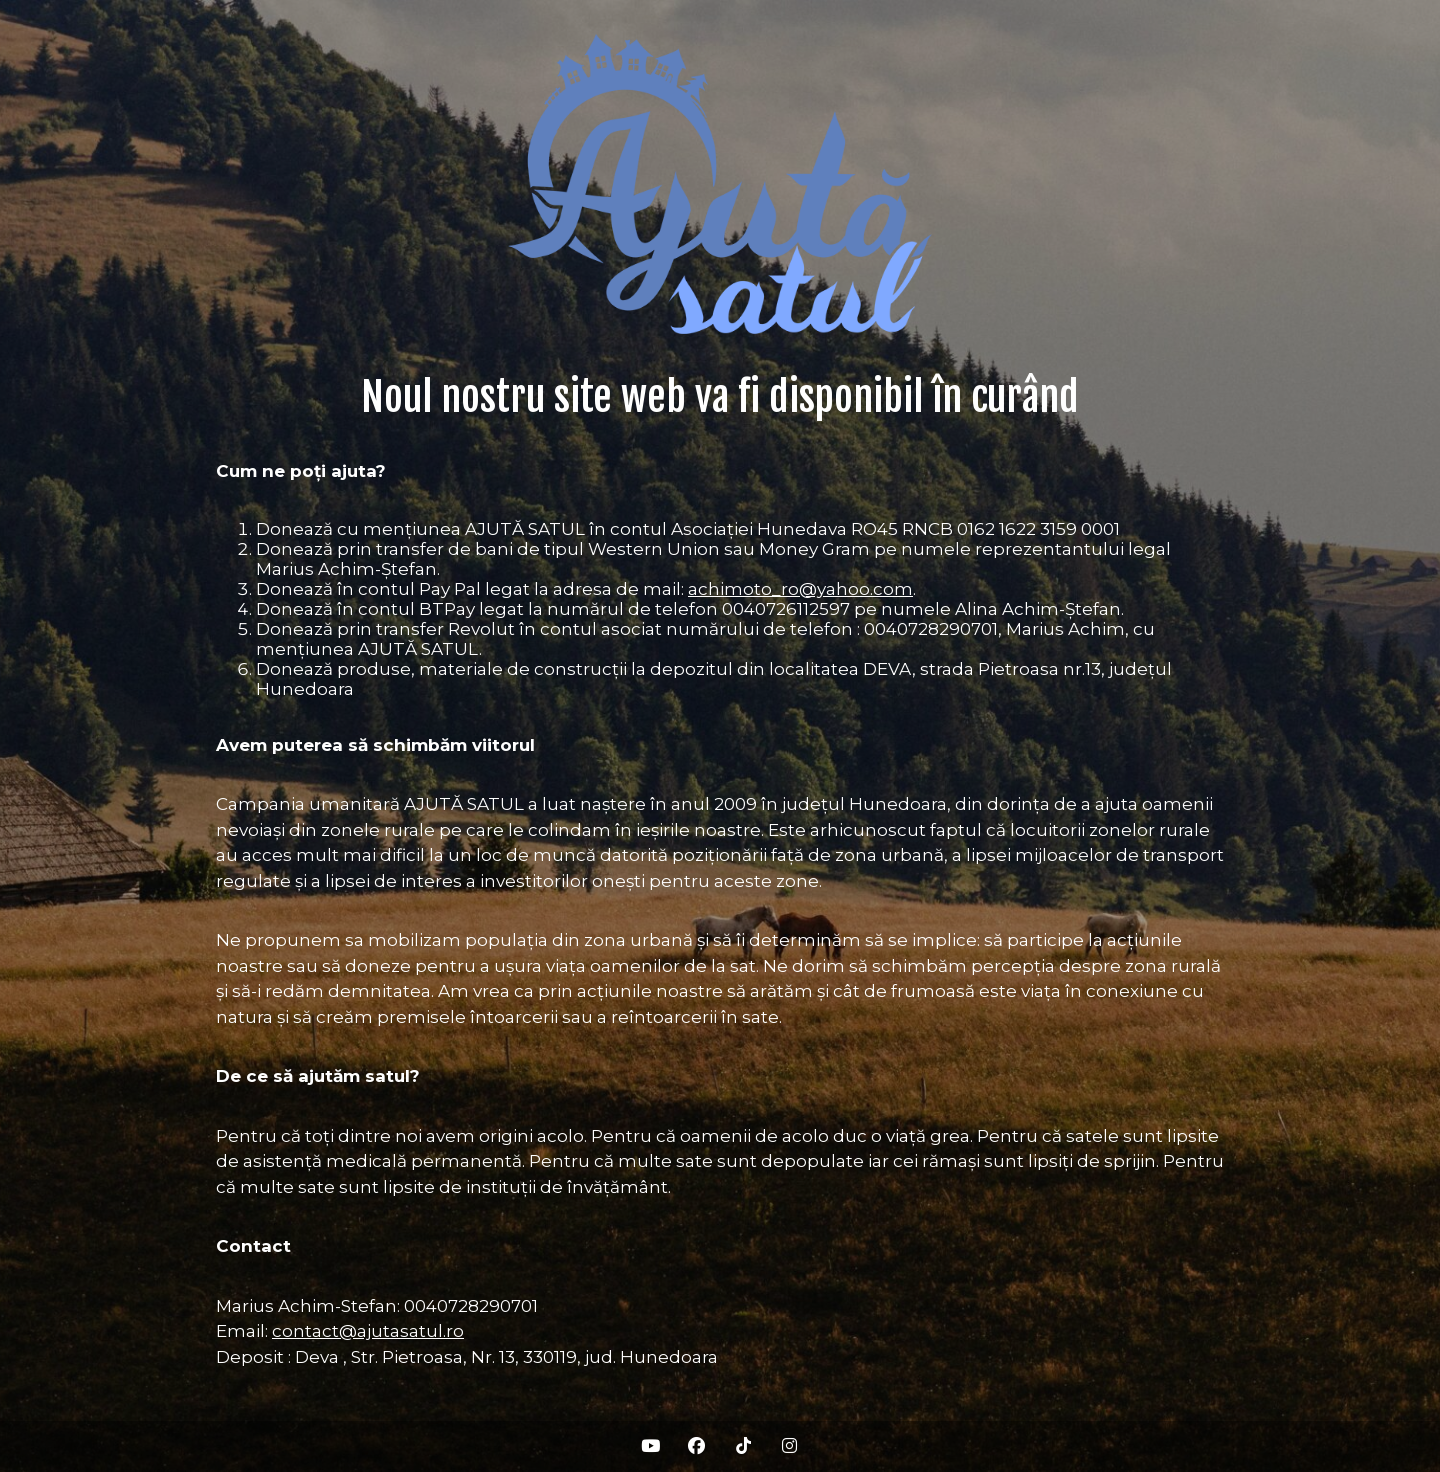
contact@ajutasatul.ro (368, 1331)
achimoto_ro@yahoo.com (800, 589)
